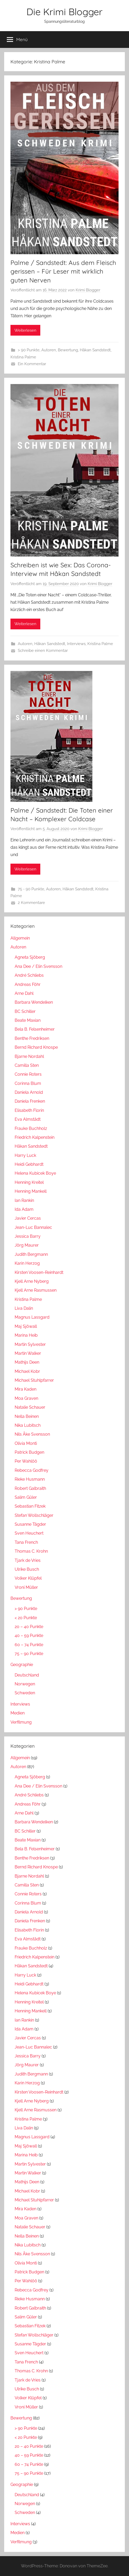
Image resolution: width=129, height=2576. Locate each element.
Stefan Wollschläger (34, 1515)
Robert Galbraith (30, 1488)
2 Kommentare (31, 902)
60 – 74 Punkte (29, 1644)
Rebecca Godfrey (31, 1470)
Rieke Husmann (30, 1479)
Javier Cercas (28, 1218)
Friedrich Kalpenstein (34, 1137)
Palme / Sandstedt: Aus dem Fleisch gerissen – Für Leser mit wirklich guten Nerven (63, 271)
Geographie (21, 1664)
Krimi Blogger (88, 290)
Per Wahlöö (26, 1461)
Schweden (25, 1692)
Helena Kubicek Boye (35, 1173)
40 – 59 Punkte (29, 1635)
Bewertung (68, 350)
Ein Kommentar (32, 364)
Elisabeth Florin (29, 1110)
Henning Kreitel (29, 1182)
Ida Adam (24, 1209)
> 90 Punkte (29, 350)
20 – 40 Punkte (29, 1626)
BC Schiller (25, 1011)
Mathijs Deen (27, 1362)
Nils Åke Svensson (32, 1434)
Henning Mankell (31, 1191)
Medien (17, 1713)
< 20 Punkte (26, 1617)
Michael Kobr (27, 1371)
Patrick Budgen (29, 1452)
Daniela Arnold (29, 1092)
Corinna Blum (28, 1083)
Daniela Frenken (30, 1101)
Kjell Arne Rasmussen (36, 1290)
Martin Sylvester (30, 1344)
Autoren (48, 350)
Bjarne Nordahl (29, 1056)
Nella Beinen (27, 1416)
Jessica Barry (28, 1236)
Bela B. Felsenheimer (35, 1029)
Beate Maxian (28, 1020)
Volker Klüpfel (28, 1578)
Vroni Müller (26, 1587)
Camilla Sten (27, 1065)
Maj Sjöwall (26, 1326)
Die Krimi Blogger (64, 12)
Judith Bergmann (31, 1254)
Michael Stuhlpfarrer (34, 1380)
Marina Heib (26, 1335)
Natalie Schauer (30, 1407)
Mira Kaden (25, 1389)
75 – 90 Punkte (29, 1653)
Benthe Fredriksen (32, 1038)
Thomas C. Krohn (31, 1551)
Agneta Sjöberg (30, 957)
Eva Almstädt (28, 1119)
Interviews (76, 643)
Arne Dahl (24, 993)
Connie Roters (28, 1074)
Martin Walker (28, 1353)
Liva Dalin (24, 1308)
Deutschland (27, 1675)
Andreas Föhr (28, 984)
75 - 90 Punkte (31, 889)
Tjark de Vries (28, 1560)
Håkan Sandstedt (95, 350)
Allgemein (20, 938)
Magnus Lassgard (32, 1317)
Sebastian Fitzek (30, 1506)
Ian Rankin (24, 1200)
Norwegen (25, 1683)
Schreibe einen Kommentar (43, 650)
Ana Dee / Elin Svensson (38, 966)
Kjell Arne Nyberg (32, 1281)
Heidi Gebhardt (29, 1164)
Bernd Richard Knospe (36, 1047)
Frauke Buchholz (31, 1128)
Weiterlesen (25, 330)
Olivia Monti (26, 1443)
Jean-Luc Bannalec (33, 1227)
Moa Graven (26, 1398)
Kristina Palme (23, 357)
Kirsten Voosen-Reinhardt (39, 1272)
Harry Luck (25, 1155)
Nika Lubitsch (28, 1425)
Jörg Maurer (27, 1245)
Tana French (26, 1542)
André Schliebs (29, 975)
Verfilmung (21, 1722)
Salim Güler (26, 1497)
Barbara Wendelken (34, 1002)
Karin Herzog (27, 1263)
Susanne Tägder (30, 1524)
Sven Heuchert (29, 1533)
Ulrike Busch (27, 1569)
